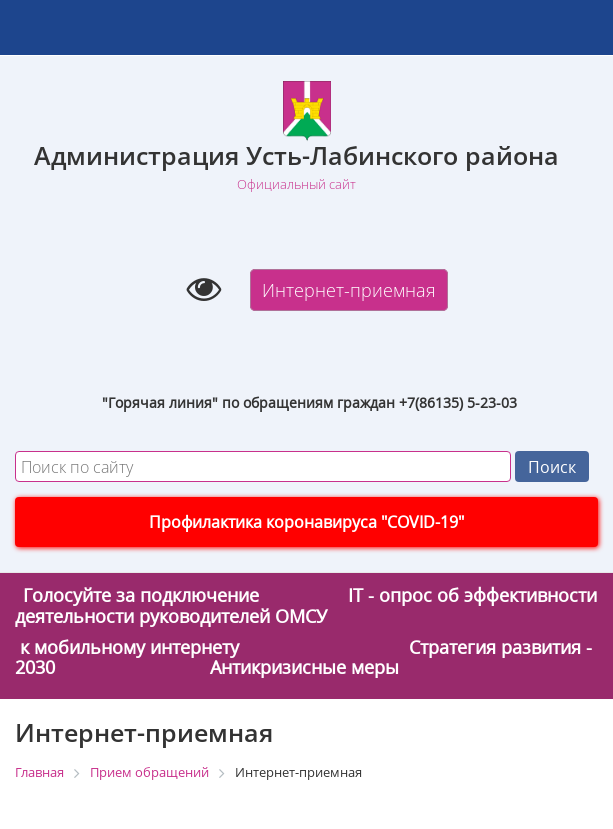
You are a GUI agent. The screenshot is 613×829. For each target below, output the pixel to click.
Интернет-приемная (349, 290)
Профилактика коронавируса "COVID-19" (306, 522)
